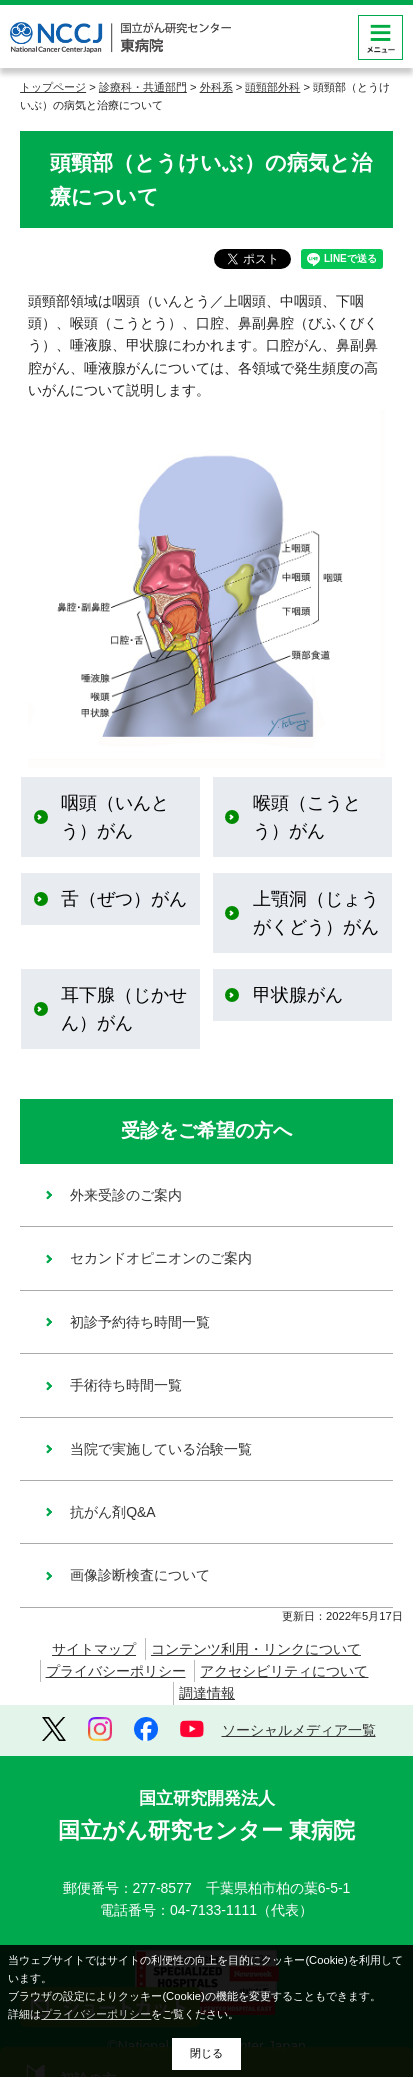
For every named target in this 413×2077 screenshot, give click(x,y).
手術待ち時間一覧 (126, 1385)
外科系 (216, 87)
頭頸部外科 (272, 87)
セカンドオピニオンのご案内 (161, 1258)
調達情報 (207, 1693)
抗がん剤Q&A (113, 1512)
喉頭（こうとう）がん (307, 817)
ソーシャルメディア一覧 (299, 1730)
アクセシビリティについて (284, 1671)
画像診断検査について (140, 1575)
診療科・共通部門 (143, 87)
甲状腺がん (298, 995)
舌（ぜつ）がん (124, 899)
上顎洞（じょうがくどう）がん (316, 913)
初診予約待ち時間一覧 (140, 1322)
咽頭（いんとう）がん (115, 817)
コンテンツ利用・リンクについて (256, 1649)
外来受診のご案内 (126, 1195)
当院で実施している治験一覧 (161, 1449)
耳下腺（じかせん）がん (124, 1009)
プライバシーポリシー (116, 1671)
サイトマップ (94, 1649)
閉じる (206, 2053)
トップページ (53, 87)
